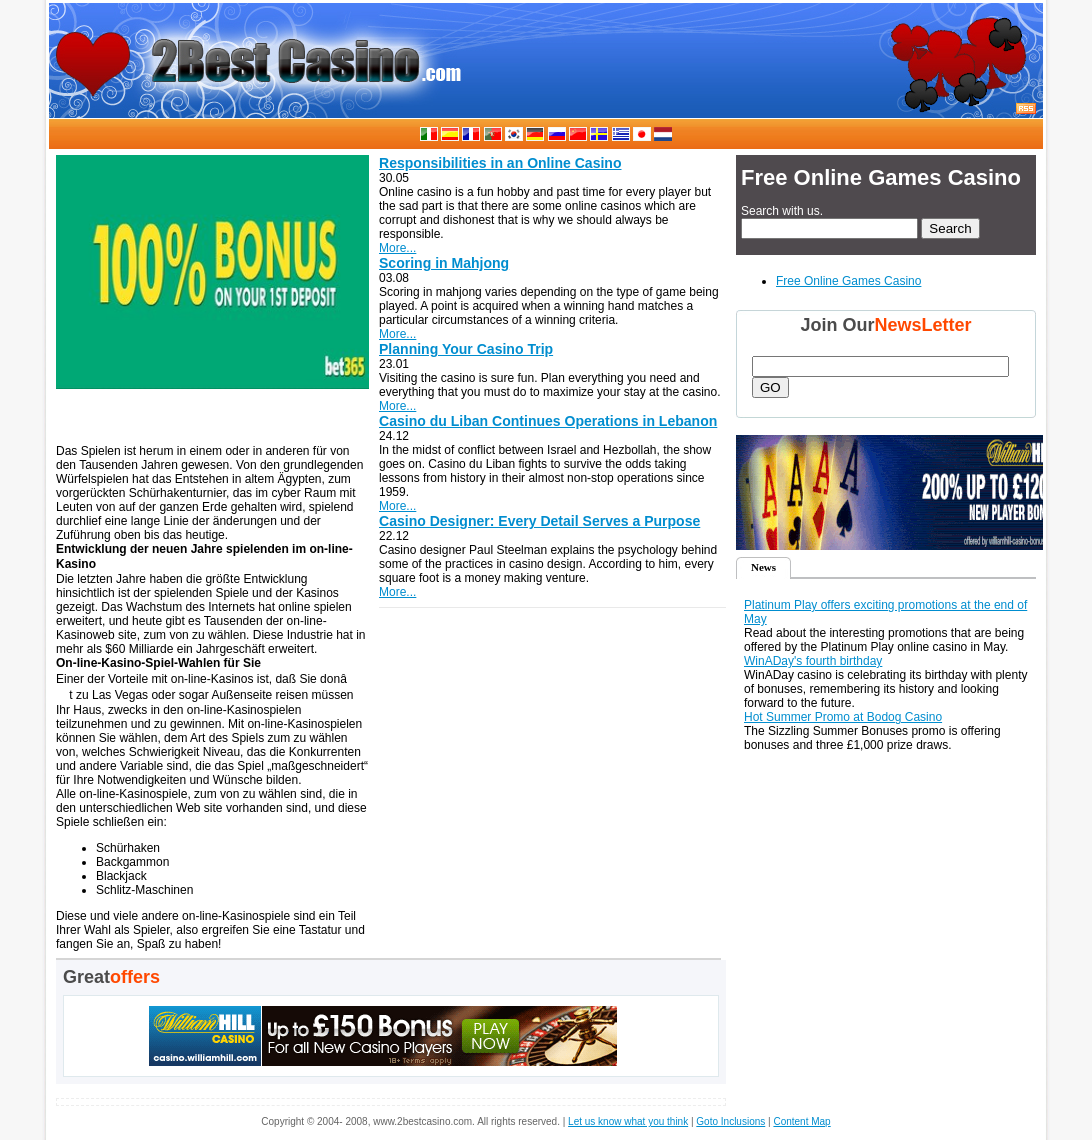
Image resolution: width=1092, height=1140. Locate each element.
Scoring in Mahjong (444, 263)
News (763, 567)
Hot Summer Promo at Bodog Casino (843, 717)
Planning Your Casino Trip (466, 349)
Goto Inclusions (730, 1121)
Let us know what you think (628, 1121)
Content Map (801, 1121)
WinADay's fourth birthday (813, 661)
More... (397, 248)
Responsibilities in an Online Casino (500, 163)
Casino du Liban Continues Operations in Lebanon (548, 421)
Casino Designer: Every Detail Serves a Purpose (539, 521)
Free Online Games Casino (848, 281)
